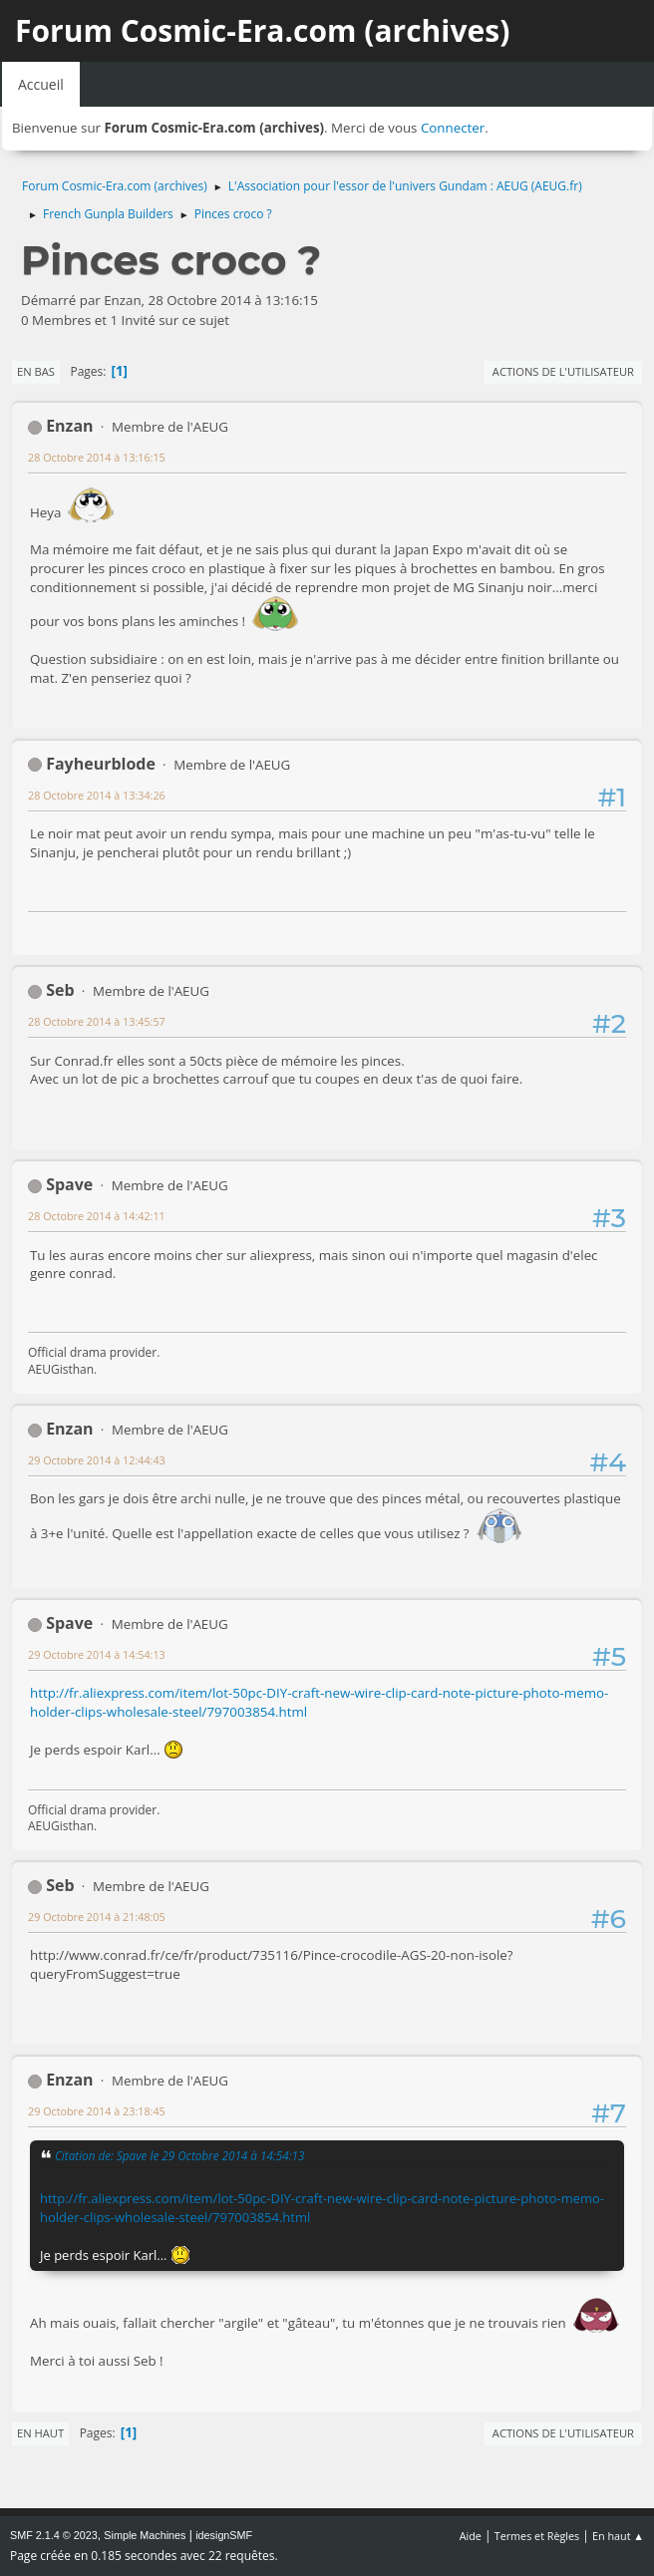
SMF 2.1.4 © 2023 (54, 2535)
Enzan (69, 426)
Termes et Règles (537, 2535)
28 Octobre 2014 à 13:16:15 (96, 457)
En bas (36, 371)
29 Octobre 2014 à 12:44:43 (96, 1459)
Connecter (453, 128)
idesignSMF (223, 2535)
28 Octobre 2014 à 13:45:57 (96, 1021)
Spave (69, 1184)
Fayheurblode (101, 764)
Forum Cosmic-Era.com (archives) (262, 30)
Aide (471, 2535)
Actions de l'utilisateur (563, 371)
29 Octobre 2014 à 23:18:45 (96, 2110)
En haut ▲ (618, 2535)
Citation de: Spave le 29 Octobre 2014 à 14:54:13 (179, 2155)
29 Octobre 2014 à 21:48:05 (96, 1916)
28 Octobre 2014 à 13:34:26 (96, 795)
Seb (60, 990)
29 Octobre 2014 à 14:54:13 (96, 1654)
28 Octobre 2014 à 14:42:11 (96, 1215)
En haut (40, 2432)
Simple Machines (144, 2535)
